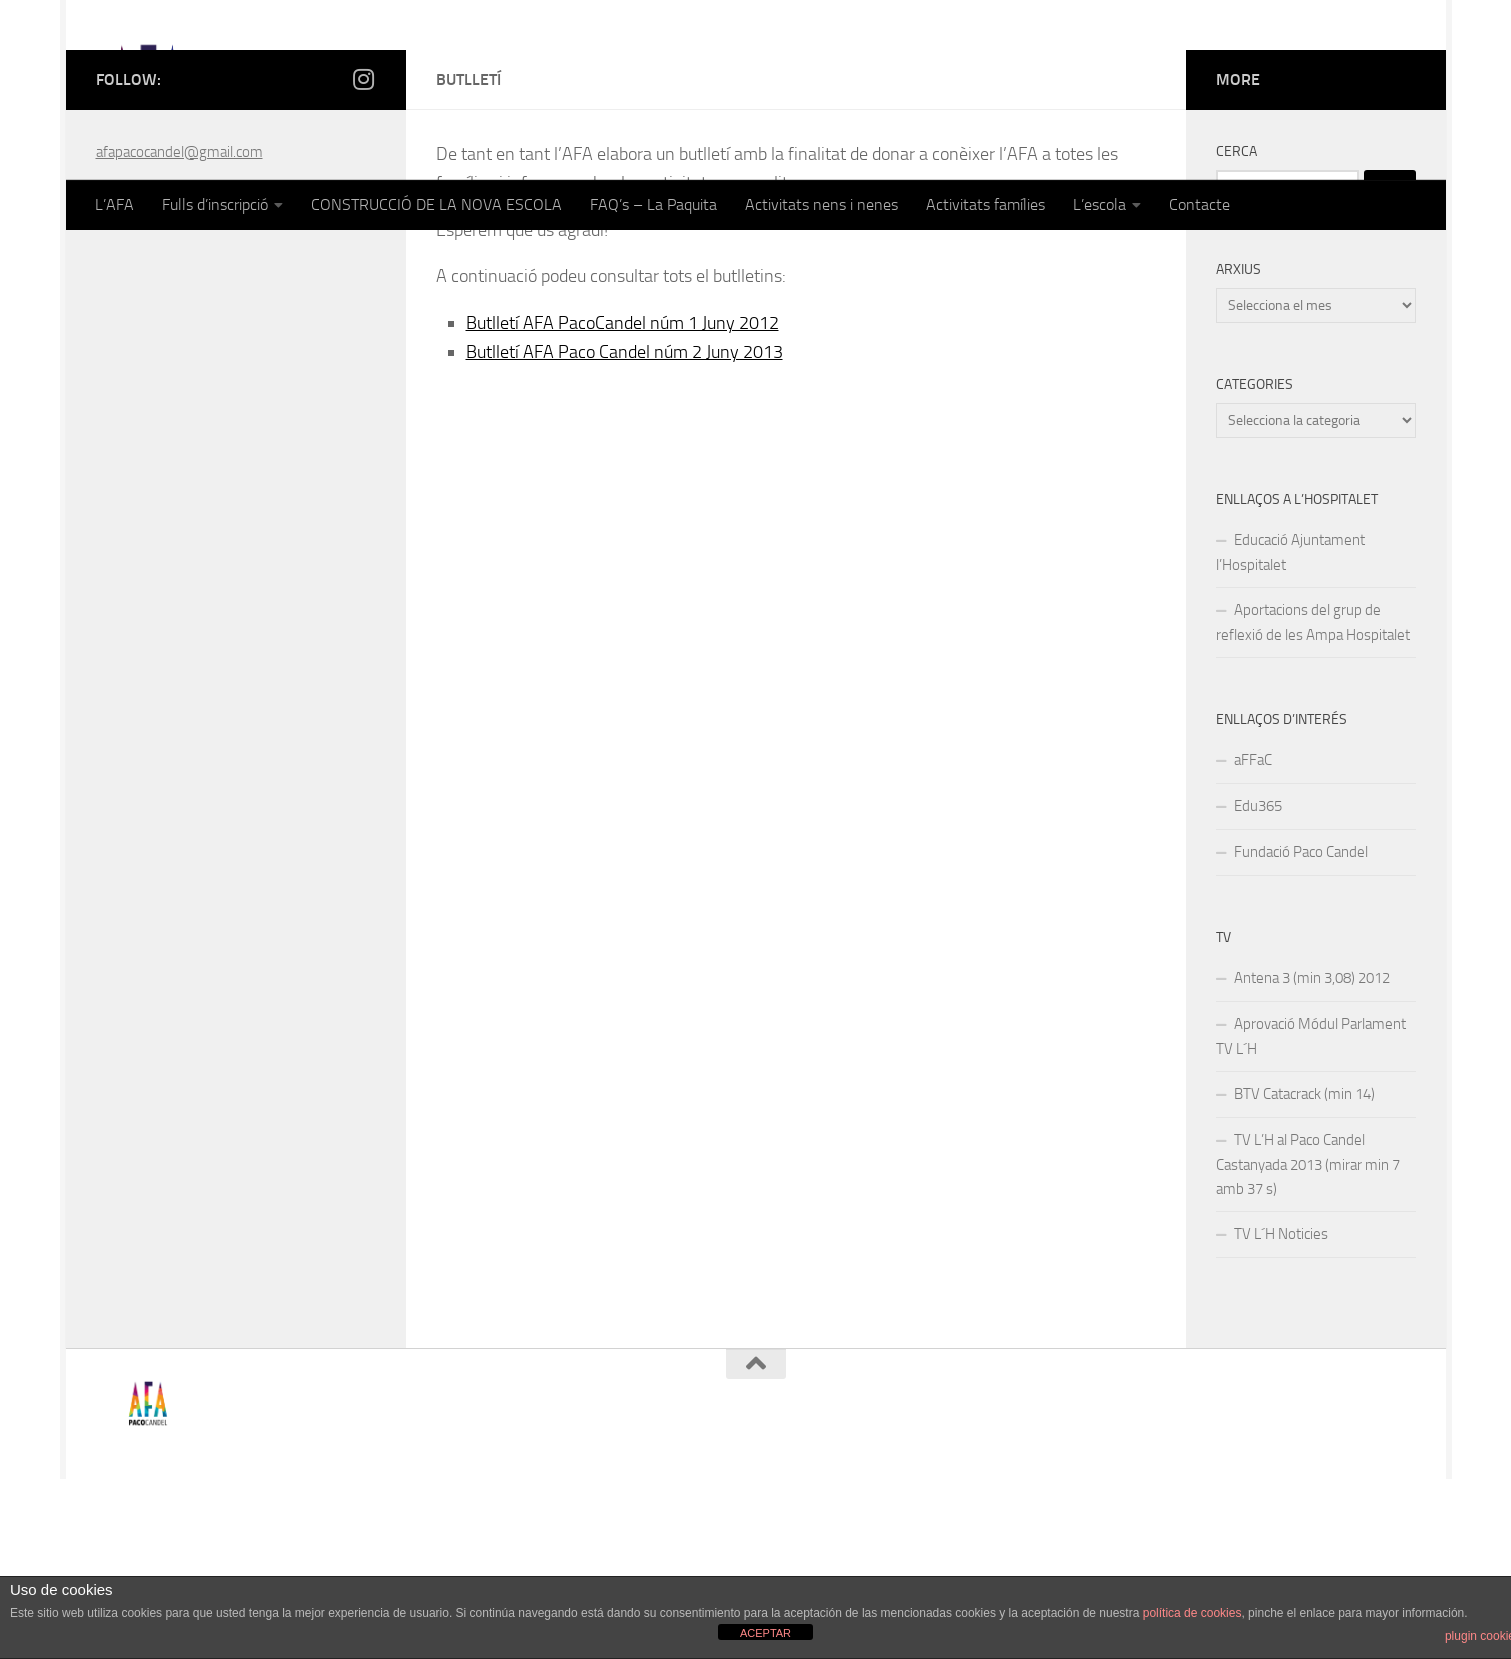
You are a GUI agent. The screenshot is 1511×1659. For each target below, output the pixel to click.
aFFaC (1253, 940)
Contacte (1199, 204)
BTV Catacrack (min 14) (1304, 1274)
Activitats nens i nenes (821, 204)
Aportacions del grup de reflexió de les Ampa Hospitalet (1313, 802)
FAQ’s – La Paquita (653, 204)
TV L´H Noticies (1281, 1414)
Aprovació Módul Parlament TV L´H (1311, 1216)
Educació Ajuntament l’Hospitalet (1290, 732)
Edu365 (1258, 986)
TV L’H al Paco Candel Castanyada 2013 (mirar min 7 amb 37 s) (1308, 1344)
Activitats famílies (985, 204)
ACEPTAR (765, 1633)
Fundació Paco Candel (1301, 1032)
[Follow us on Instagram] (364, 259)
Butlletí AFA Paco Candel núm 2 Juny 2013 (624, 532)
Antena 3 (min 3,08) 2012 (1312, 1158)
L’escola (1099, 204)
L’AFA (114, 204)
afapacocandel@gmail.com (179, 332)
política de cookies (1192, 1613)
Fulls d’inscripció (215, 204)
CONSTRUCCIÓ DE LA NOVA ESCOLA (436, 204)
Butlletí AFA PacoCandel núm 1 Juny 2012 (622, 503)
